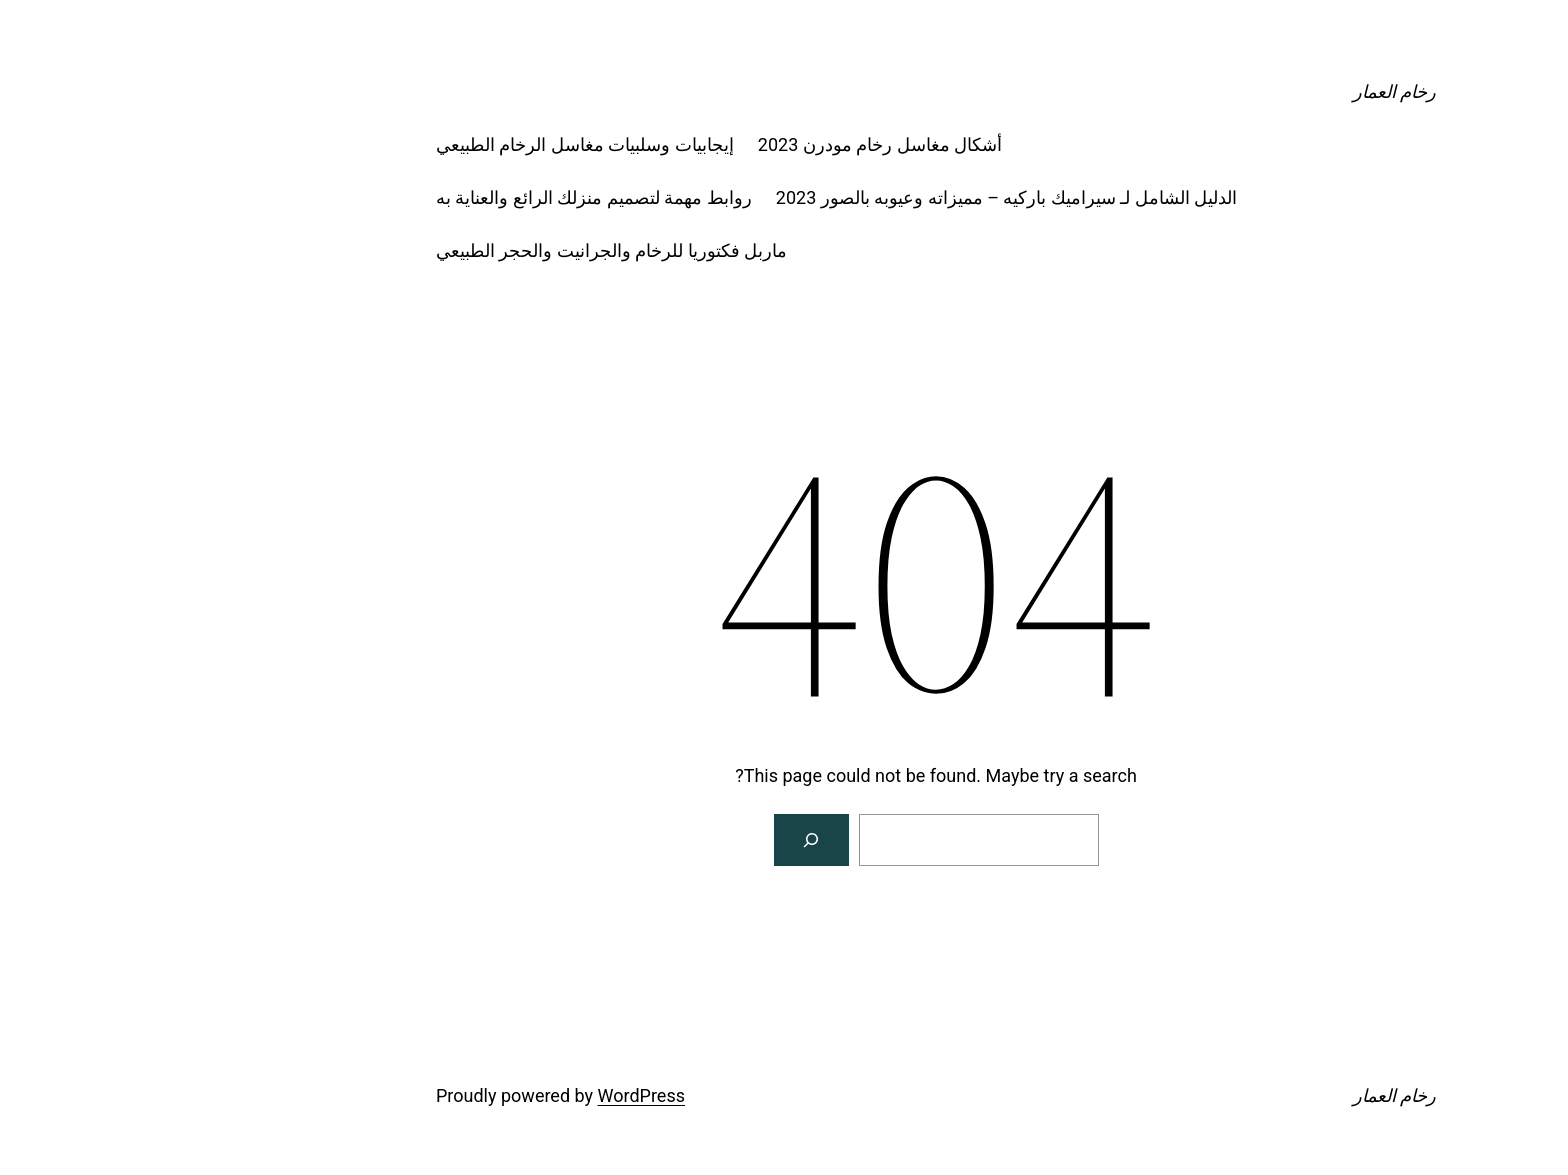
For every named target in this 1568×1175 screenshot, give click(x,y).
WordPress (489, 1095)
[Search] (660, 840)
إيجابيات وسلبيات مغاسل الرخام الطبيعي (433, 144)
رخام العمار (1242, 91)
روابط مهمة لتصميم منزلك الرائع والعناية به (442, 197)
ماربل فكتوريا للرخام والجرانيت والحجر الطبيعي (459, 250)
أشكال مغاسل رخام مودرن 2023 (728, 144)
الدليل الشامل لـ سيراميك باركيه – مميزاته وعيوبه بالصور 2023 (854, 197)
